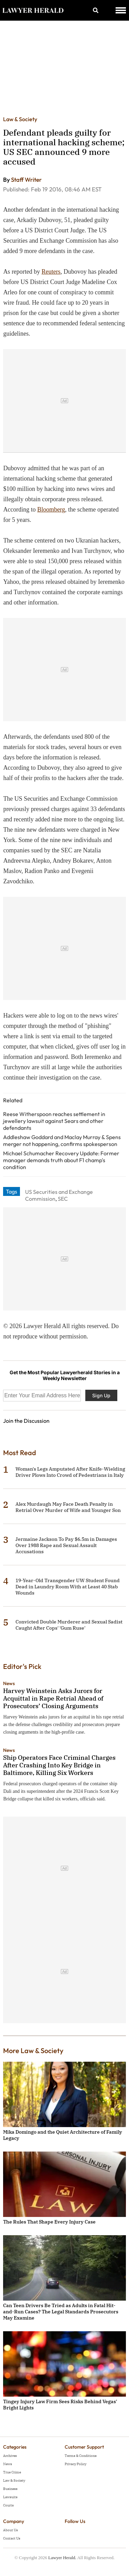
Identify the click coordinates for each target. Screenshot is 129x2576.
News (9, 1683)
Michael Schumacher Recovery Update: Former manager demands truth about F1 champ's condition (61, 1160)
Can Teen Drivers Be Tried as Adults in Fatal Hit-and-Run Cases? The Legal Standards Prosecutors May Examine (60, 2311)
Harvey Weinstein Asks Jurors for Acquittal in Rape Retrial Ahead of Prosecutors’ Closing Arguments (53, 1698)
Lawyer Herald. (62, 2557)
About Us (10, 2530)
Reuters (51, 271)
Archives (10, 2455)
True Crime (12, 2472)
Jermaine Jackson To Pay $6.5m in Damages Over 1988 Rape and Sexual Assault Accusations (66, 1545)
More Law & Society (33, 2050)
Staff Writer (26, 179)
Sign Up (101, 1395)
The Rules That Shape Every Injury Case (49, 2222)
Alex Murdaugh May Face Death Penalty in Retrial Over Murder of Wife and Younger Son (68, 1507)
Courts (8, 2505)
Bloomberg (51, 509)
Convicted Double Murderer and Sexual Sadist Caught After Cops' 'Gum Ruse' (68, 1625)
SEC (63, 1198)
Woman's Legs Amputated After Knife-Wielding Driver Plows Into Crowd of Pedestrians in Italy (70, 1472)
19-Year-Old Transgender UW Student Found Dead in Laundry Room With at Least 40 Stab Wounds (67, 1586)
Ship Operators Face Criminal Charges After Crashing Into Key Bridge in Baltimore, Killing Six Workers (59, 1765)
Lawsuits (10, 2497)
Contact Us (11, 2538)
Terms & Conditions (81, 2455)
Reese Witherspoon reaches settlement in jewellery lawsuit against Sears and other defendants (54, 1121)
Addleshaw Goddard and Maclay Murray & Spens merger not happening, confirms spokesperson (62, 1140)
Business (10, 2488)
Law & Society (20, 119)
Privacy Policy (75, 2464)
